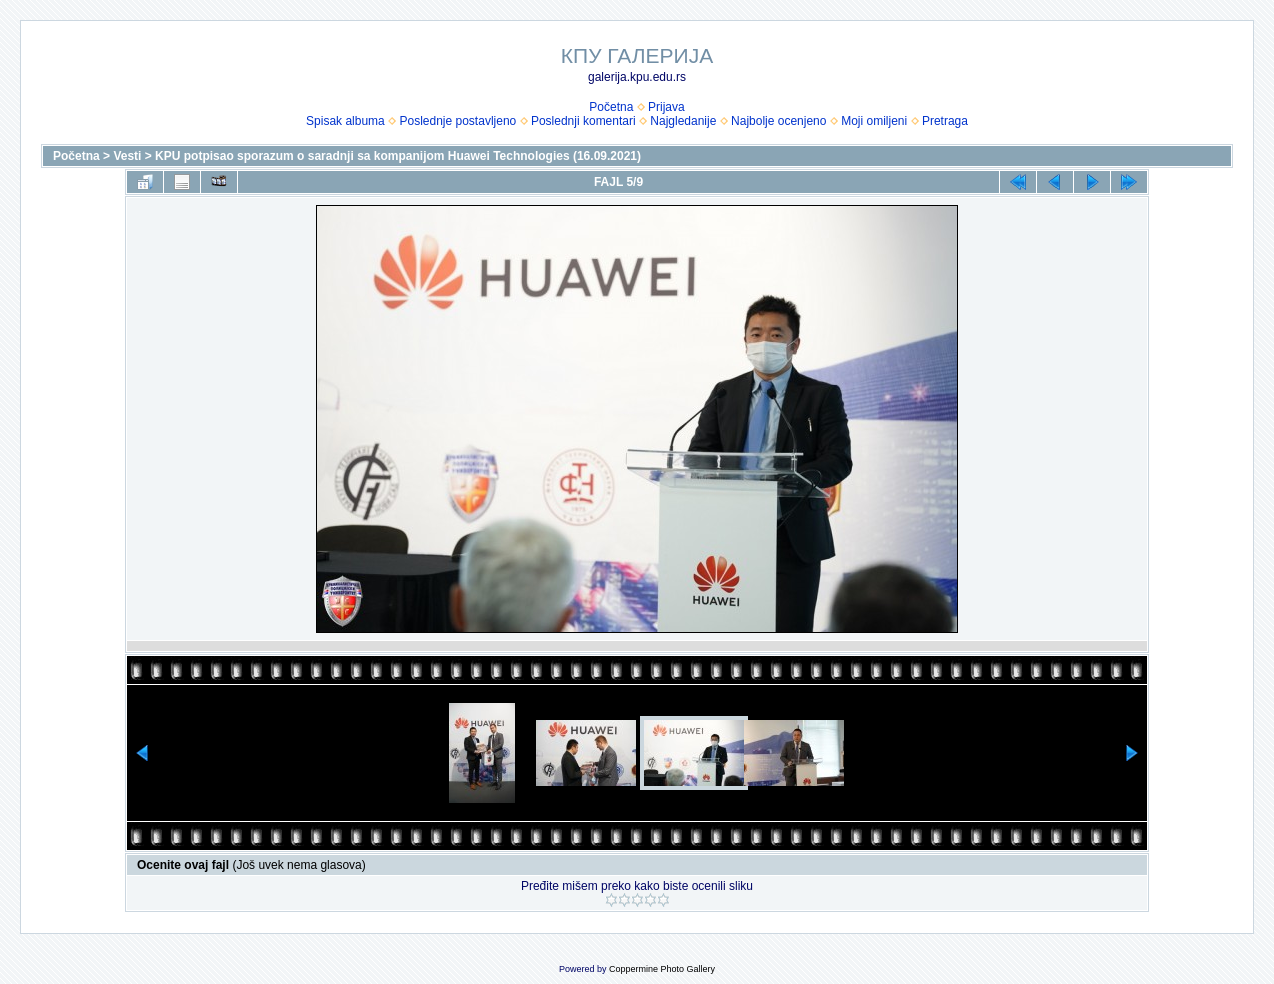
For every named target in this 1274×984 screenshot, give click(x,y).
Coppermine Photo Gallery (662, 969)
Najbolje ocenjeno (778, 121)
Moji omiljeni (874, 121)
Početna (611, 107)
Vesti (127, 156)
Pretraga (945, 121)
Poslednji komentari (583, 121)
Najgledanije (683, 121)
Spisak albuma (345, 121)
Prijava (666, 107)
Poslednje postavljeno (457, 121)
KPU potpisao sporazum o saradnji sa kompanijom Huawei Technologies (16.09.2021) (398, 156)
